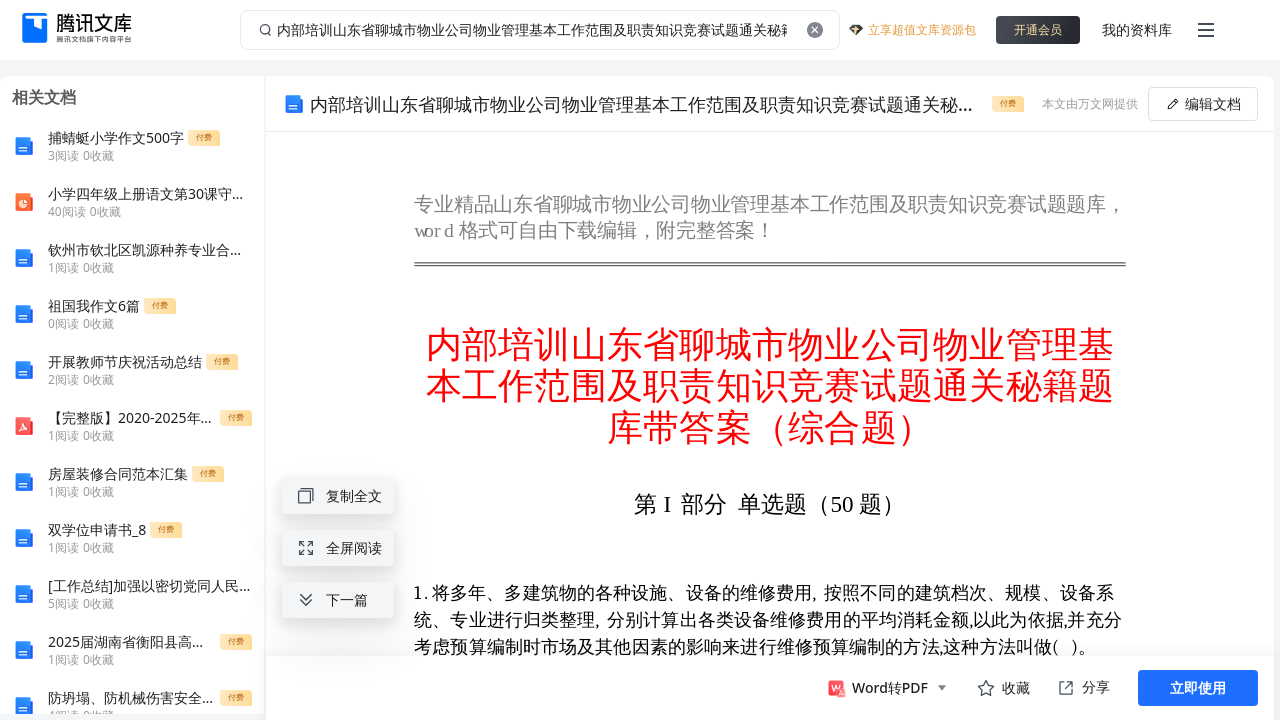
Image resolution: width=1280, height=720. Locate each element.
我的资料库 (1137, 29)
